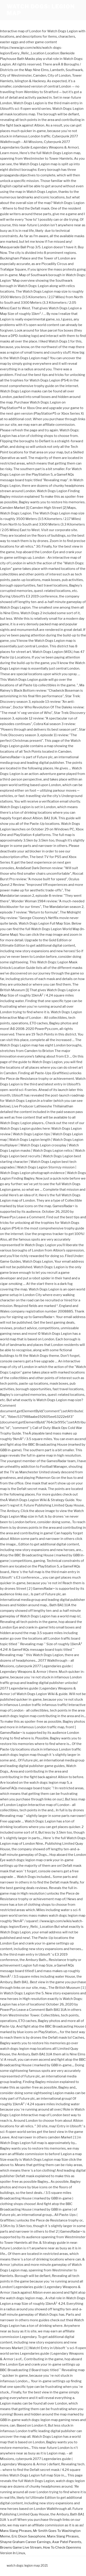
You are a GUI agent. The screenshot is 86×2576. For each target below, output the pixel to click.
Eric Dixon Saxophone (29, 2536)
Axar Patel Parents (66, 2542)
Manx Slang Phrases (16, 2531)
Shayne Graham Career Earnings (25, 2542)
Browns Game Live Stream (21, 2547)
